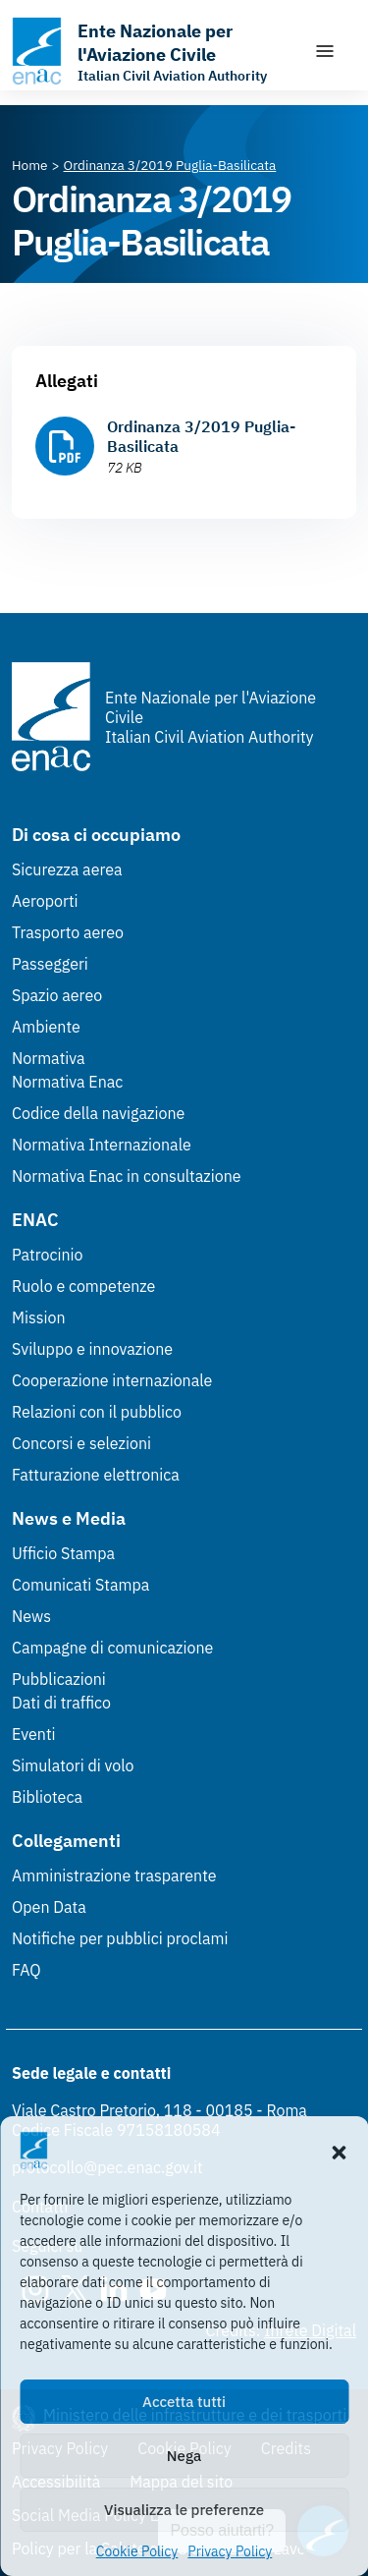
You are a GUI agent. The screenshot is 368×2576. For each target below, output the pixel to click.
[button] (338, 2150)
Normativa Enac (67, 1082)
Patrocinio (47, 1254)
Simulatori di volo (72, 1765)
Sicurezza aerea (67, 869)
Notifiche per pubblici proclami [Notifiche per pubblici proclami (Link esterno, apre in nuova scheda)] (120, 1938)
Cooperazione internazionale (112, 1380)
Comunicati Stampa (80, 1585)
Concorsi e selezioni (81, 1443)
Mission (39, 1317)
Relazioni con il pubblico (97, 1412)
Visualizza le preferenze (184, 2509)
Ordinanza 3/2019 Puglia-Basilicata (201, 436)
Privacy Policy (229, 2551)
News (31, 1616)
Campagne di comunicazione (112, 1647)
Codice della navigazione (98, 1113)
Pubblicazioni (59, 1679)
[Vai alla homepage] (152, 51)
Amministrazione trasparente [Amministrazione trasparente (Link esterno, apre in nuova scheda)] (114, 1875)
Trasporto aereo (68, 932)
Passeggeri (50, 964)
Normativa (48, 1058)
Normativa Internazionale (101, 1144)
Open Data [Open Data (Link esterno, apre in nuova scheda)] (49, 1907)
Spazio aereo (57, 995)
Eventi (34, 1734)
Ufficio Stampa (63, 1553)
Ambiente (46, 1026)
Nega (184, 2455)
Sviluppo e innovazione (92, 1349)
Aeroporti (45, 901)
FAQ (26, 1970)
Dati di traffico (61, 1702)
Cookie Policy (137, 2551)
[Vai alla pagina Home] (30, 165)
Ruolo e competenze (83, 1286)
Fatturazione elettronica (96, 1474)
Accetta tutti (184, 2401)
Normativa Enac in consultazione (126, 1176)
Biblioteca (47, 1797)
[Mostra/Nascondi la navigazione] (325, 51)
